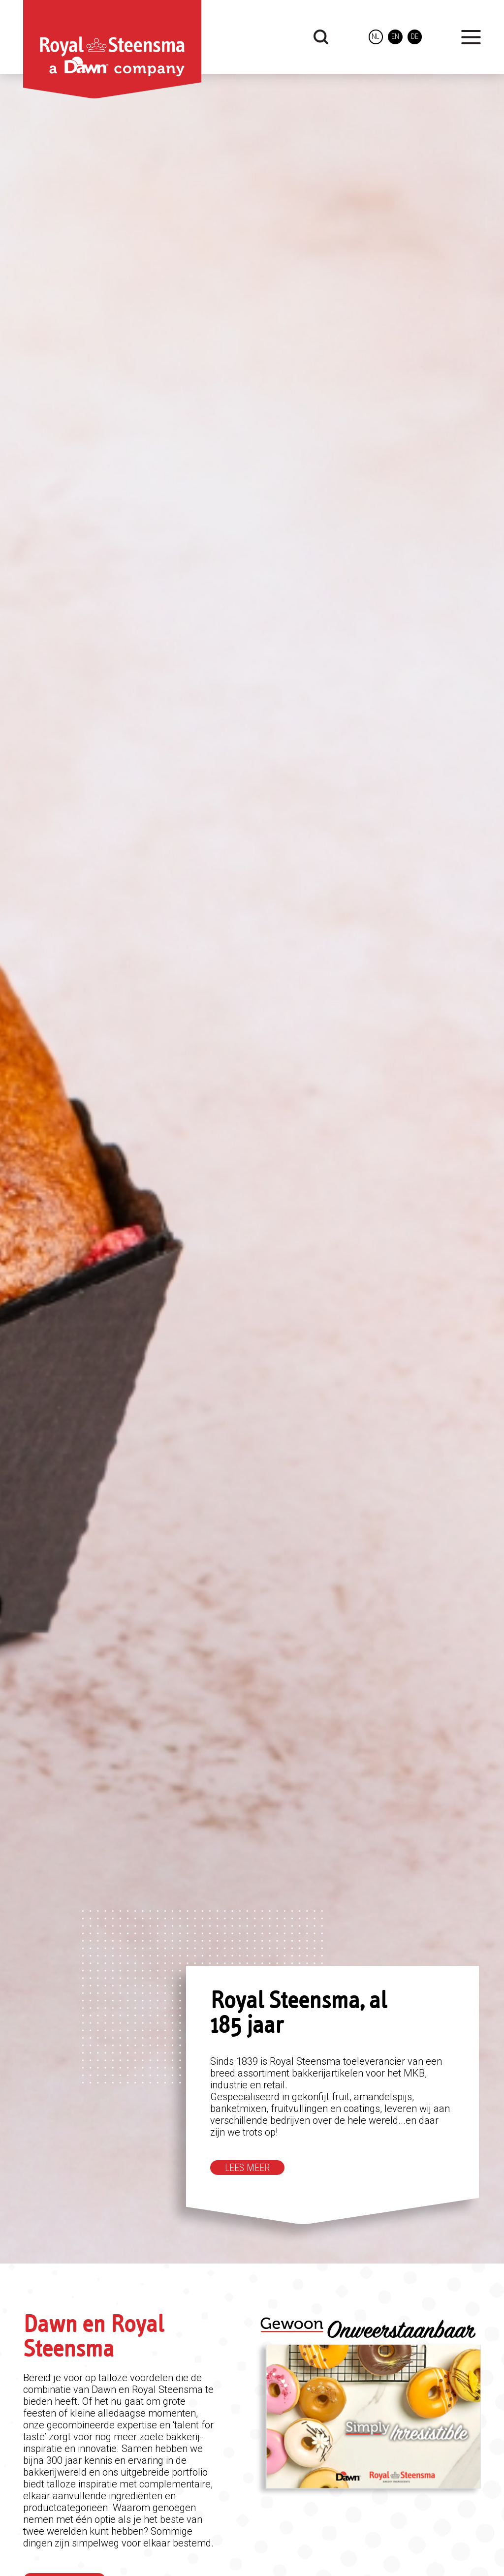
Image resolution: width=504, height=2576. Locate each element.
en (395, 36)
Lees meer (247, 2167)
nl (375, 36)
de (414, 36)
